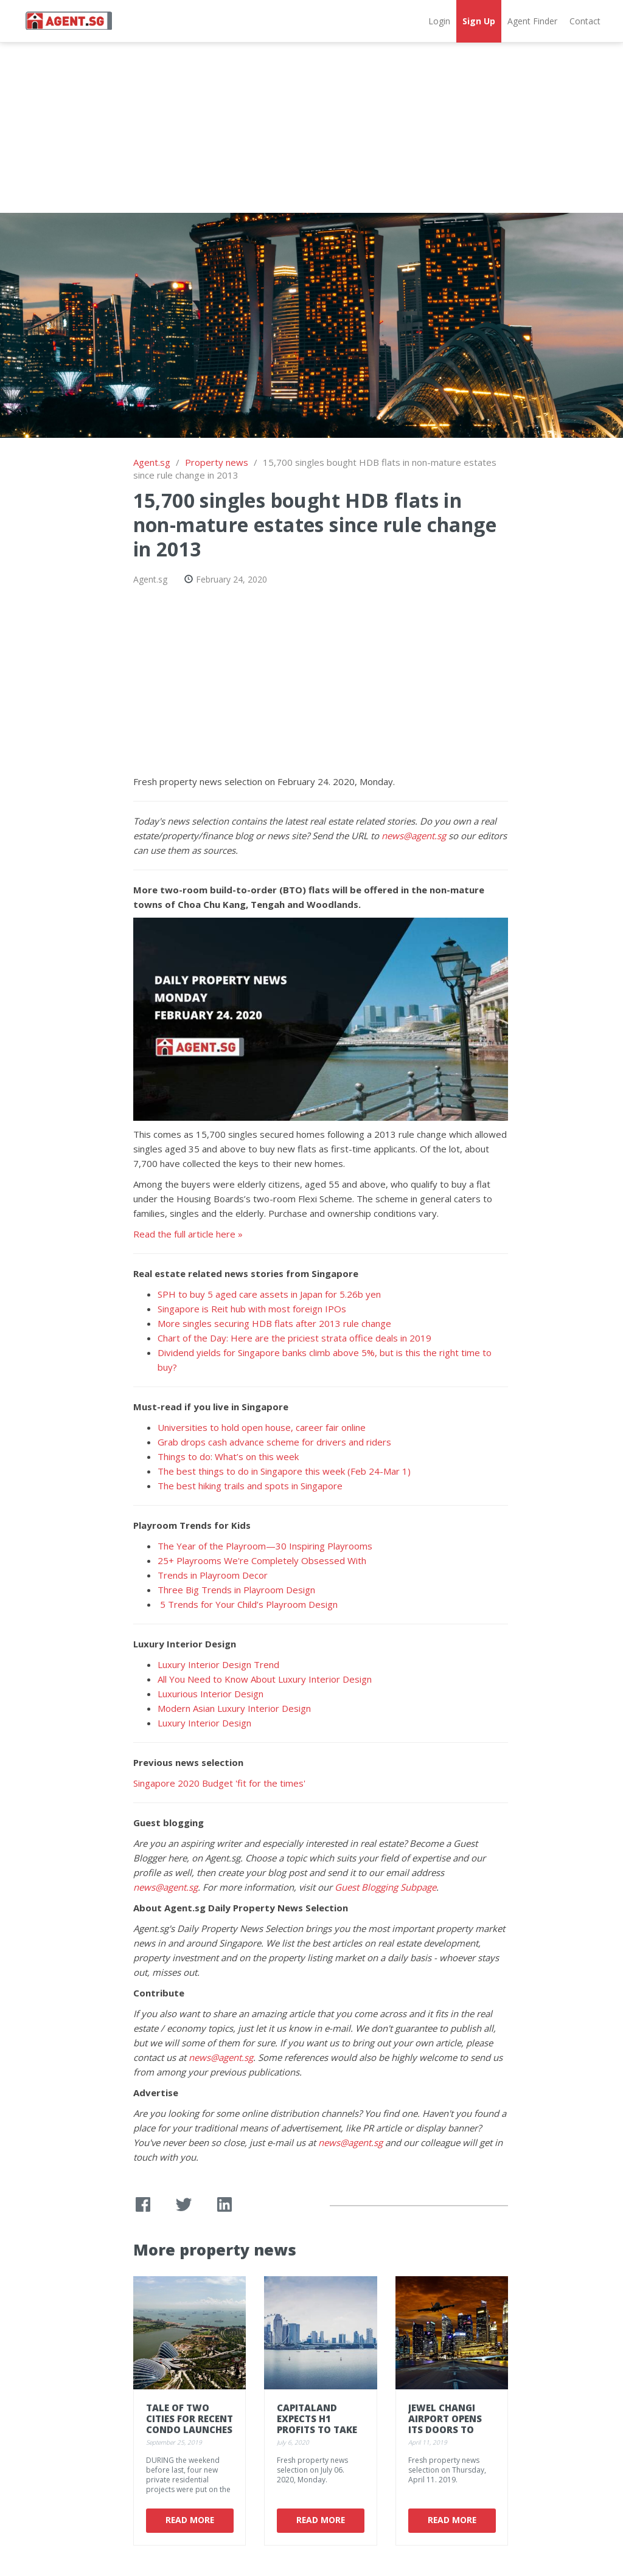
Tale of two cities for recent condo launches (189, 2418)
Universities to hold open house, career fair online (262, 1427)
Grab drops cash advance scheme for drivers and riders (274, 1442)
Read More (189, 2520)
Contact (584, 21)
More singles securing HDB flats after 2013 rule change (274, 1323)
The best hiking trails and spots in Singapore (250, 1486)
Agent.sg (151, 462)
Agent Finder (532, 21)
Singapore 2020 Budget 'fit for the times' (219, 1783)
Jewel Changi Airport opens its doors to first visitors (445, 2423)
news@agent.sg (413, 835)
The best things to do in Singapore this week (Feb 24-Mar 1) (284, 1471)
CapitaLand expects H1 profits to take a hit (317, 2423)
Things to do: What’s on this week (228, 1456)
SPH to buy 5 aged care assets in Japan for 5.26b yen (269, 1294)
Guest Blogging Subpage (385, 1887)
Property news (216, 462)
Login (439, 21)
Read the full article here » (188, 1234)
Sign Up (478, 21)
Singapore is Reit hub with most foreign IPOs (252, 1309)
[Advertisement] (311, 128)
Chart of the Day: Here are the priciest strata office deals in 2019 (294, 1338)
